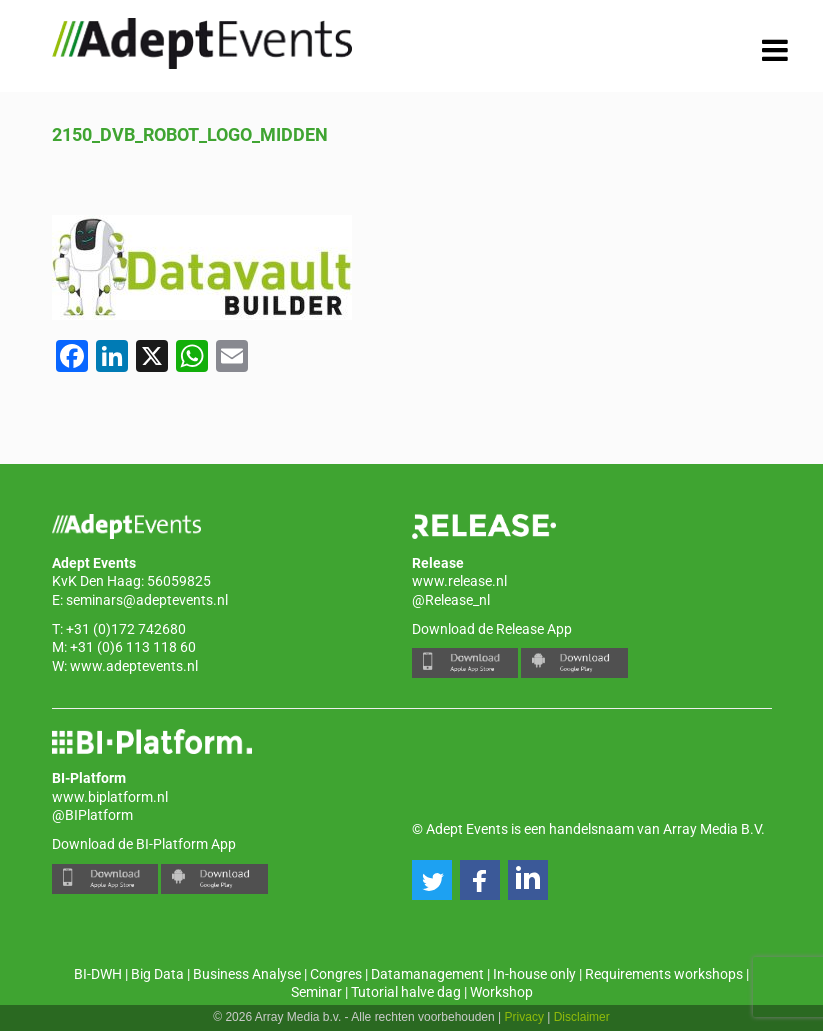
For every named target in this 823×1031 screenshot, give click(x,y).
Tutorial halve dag (406, 992)
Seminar (316, 992)
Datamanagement (427, 974)
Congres (336, 974)
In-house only (534, 974)
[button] (432, 880)
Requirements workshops (664, 974)
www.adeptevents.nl (134, 666)
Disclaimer (582, 1017)
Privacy (524, 1017)
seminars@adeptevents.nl (147, 600)
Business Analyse (247, 974)
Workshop (501, 992)
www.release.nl (459, 581)
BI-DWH (98, 974)
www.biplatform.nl (110, 797)
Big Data (157, 974)
